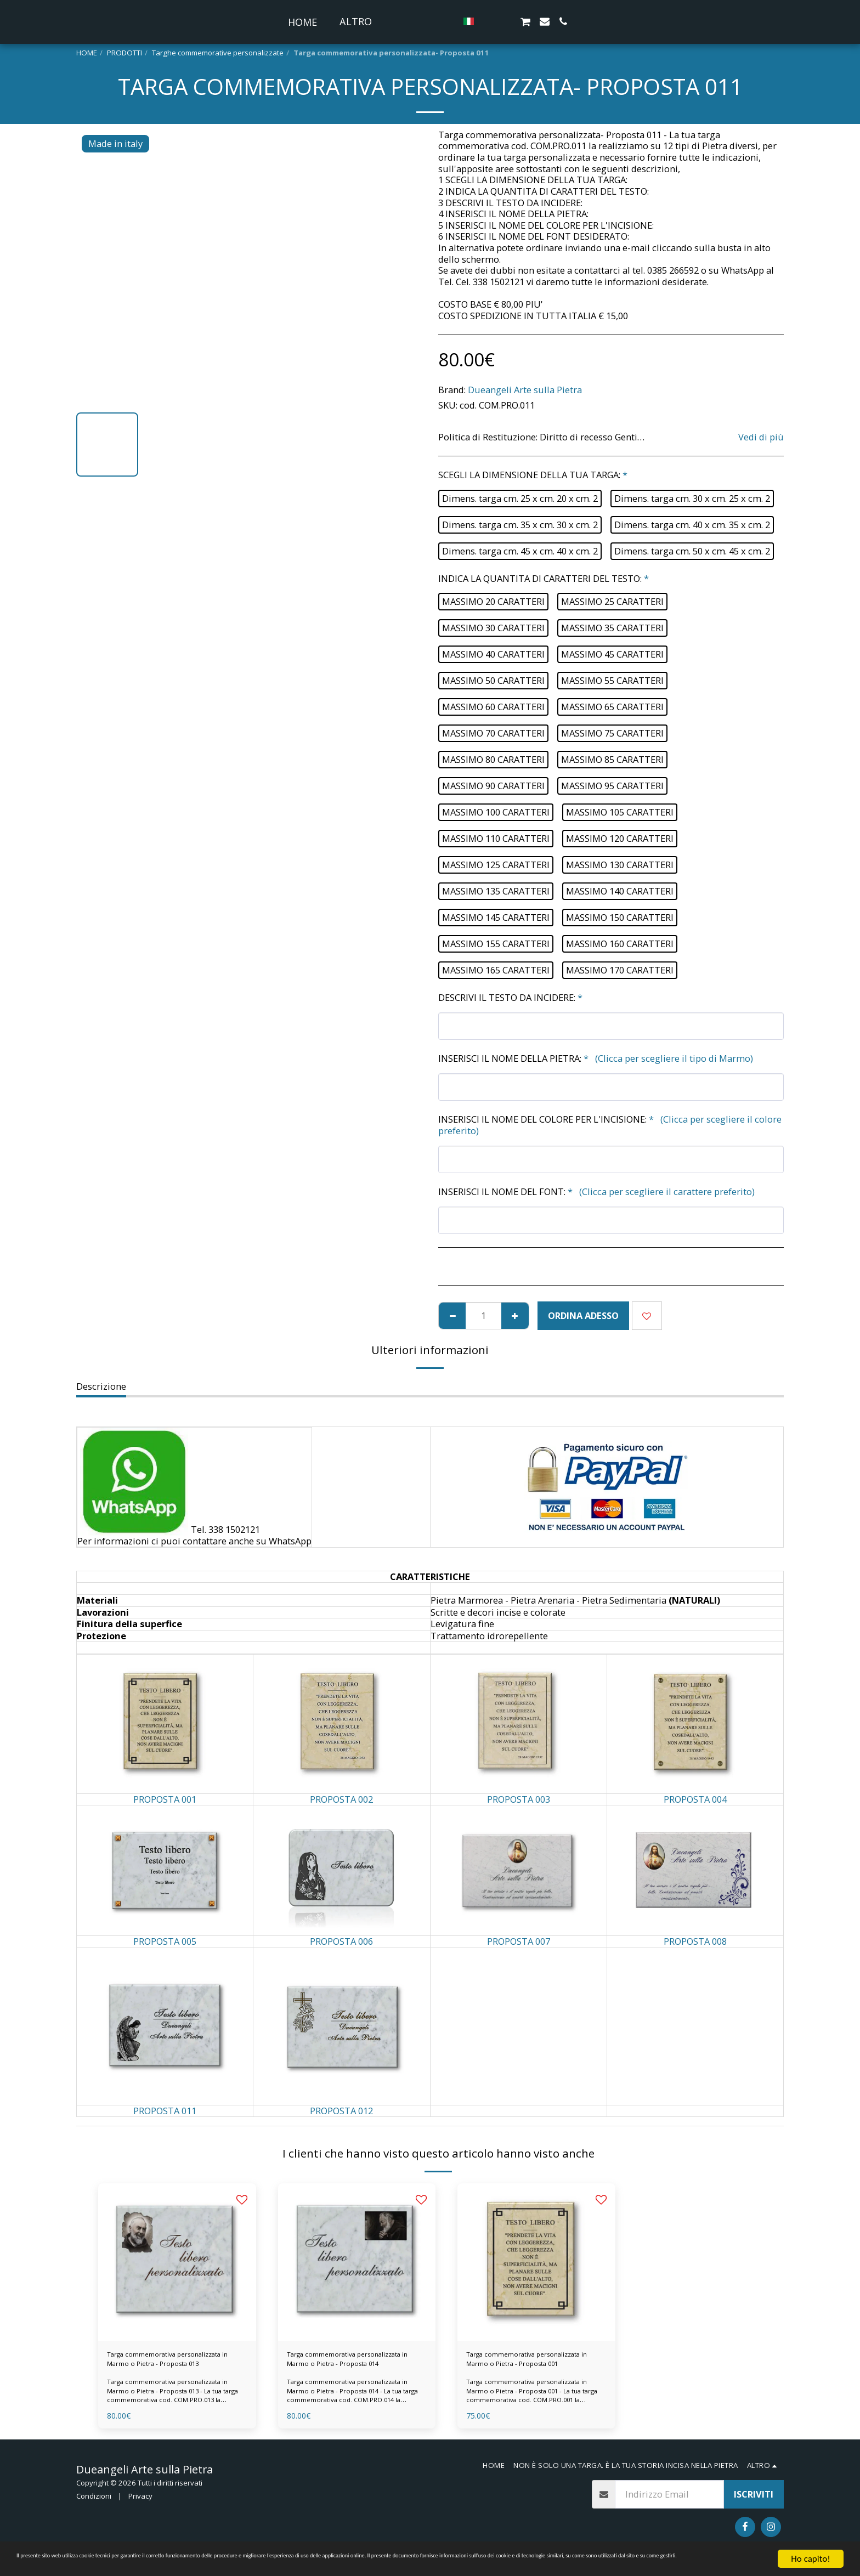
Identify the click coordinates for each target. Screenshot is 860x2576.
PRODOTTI (124, 53)
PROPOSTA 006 (341, 1941)
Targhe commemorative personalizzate (218, 53)
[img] (177, 2262)
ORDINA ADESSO (583, 1315)
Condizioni (93, 2504)
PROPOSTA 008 (695, 1941)
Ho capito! (810, 2549)
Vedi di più (761, 437)
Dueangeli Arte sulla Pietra (525, 389)
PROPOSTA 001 (164, 1799)
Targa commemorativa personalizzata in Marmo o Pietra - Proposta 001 (523, 2363)
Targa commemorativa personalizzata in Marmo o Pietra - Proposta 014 (343, 2363)
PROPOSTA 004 (695, 1799)
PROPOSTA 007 (518, 1941)
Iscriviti (753, 2502)
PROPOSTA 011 (164, 2110)
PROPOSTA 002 (341, 1799)
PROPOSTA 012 (341, 2110)
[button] (509, 21)
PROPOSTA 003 (518, 1799)
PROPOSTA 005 (164, 1941)
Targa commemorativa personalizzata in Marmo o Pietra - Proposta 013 (163, 2363)
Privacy (140, 2504)
